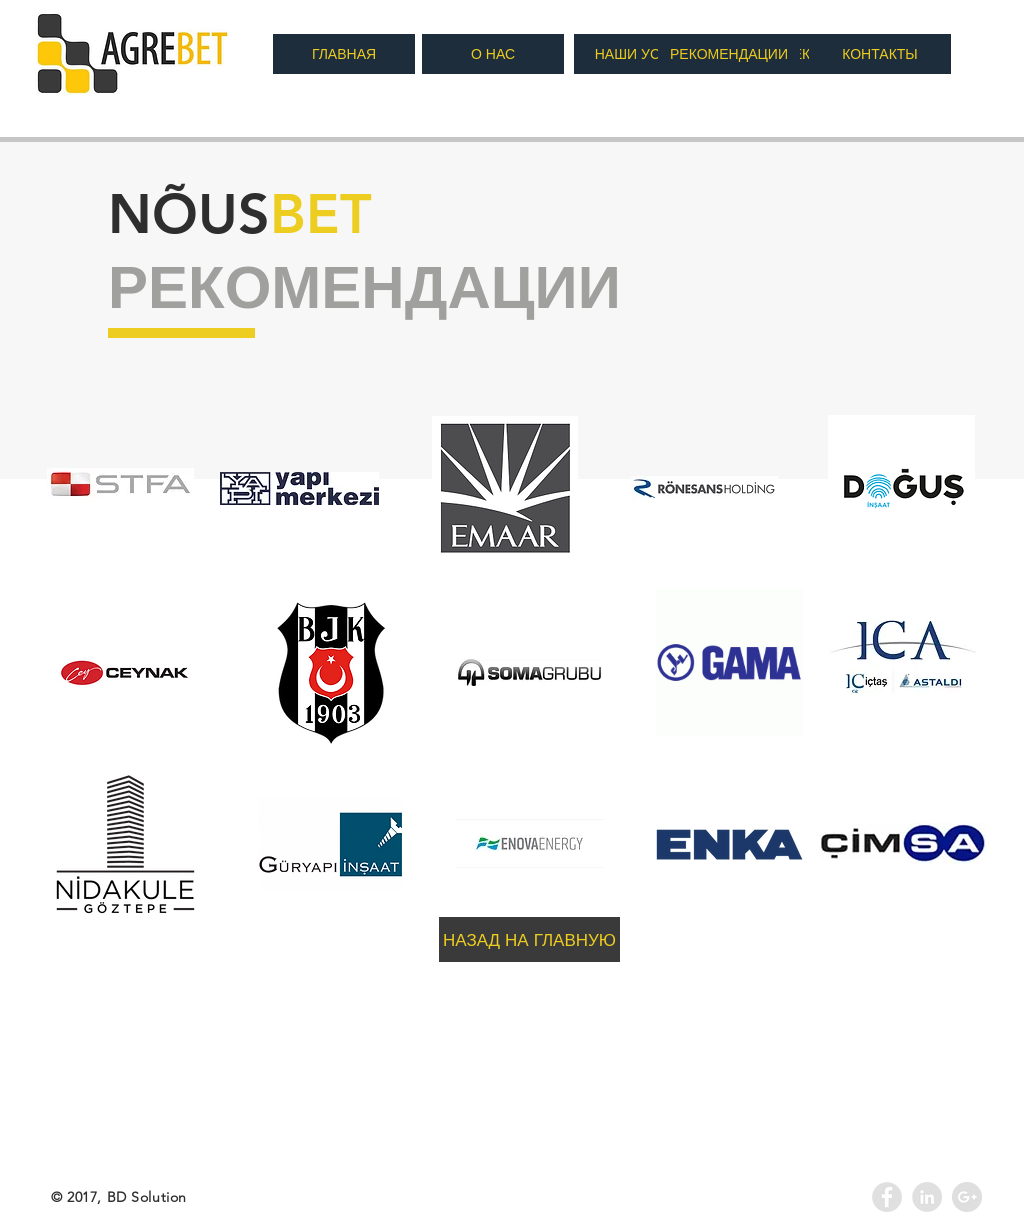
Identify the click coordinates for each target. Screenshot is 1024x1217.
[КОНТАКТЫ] (880, 54)
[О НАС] (493, 54)
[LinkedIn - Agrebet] (927, 1197)
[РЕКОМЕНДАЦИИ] (729, 54)
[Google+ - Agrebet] (967, 1197)
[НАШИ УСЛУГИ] (645, 54)
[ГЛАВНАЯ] (344, 54)
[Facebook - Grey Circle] (887, 1197)
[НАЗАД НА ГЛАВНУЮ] (529, 939)
